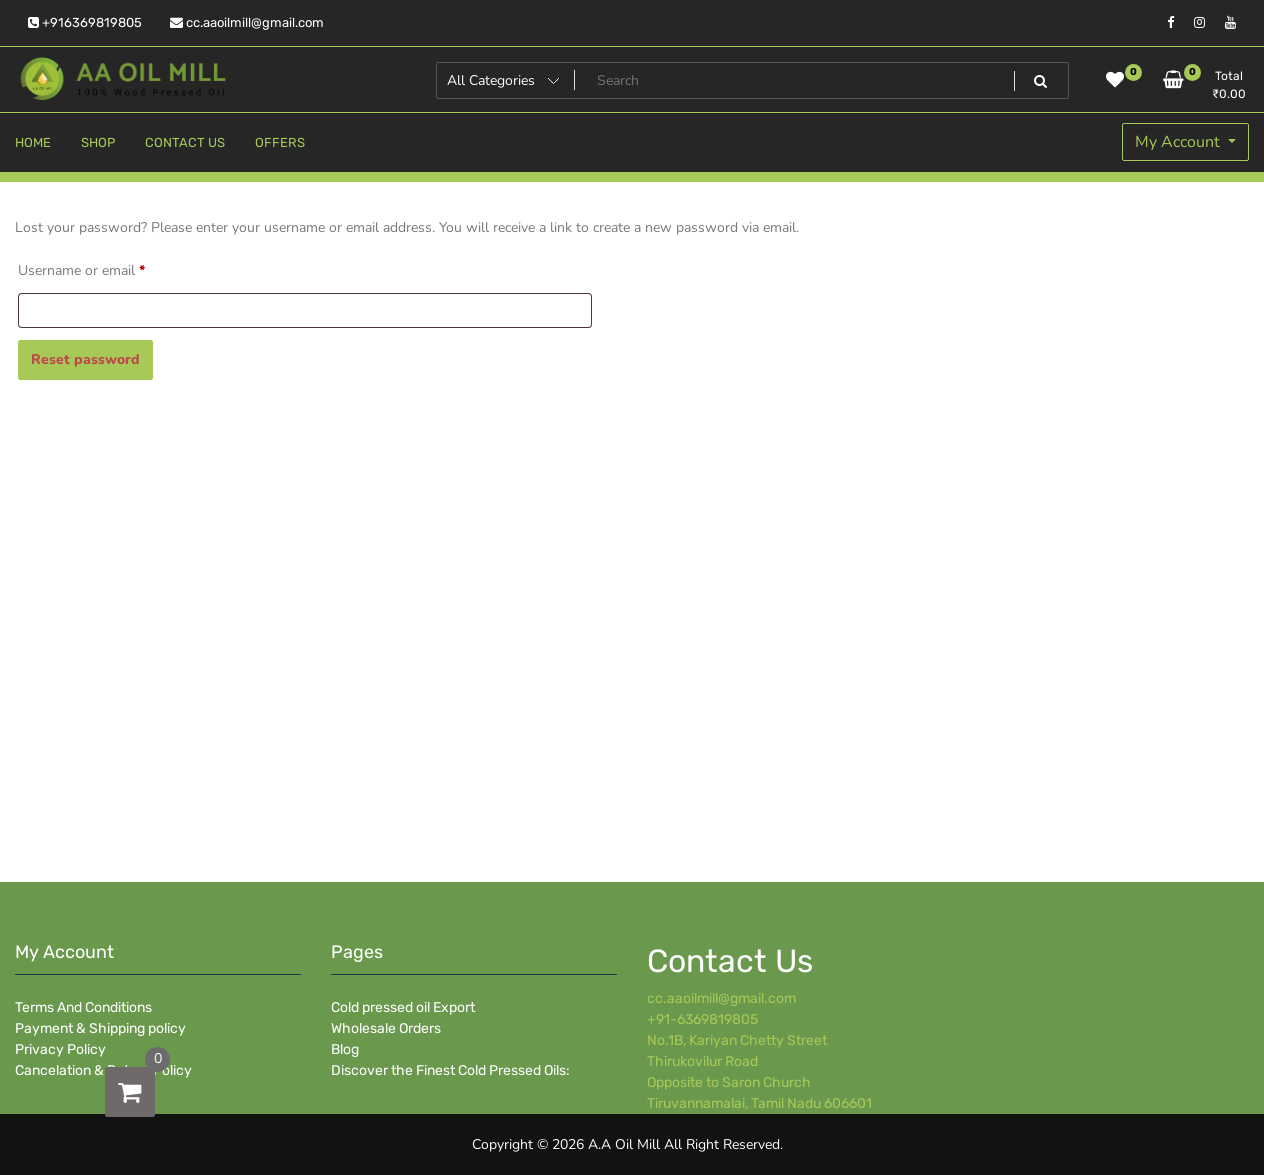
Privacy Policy (60, 1049)
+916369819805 (85, 22)
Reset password (85, 359)
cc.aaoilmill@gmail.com (247, 22)
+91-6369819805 (702, 1019)
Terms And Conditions (83, 1007)
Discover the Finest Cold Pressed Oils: (450, 1070)
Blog (345, 1049)
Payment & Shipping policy (100, 1028)
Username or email (108, 268)
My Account (1179, 142)
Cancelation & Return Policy (103, 1070)
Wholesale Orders (386, 1028)
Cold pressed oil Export (403, 1007)
